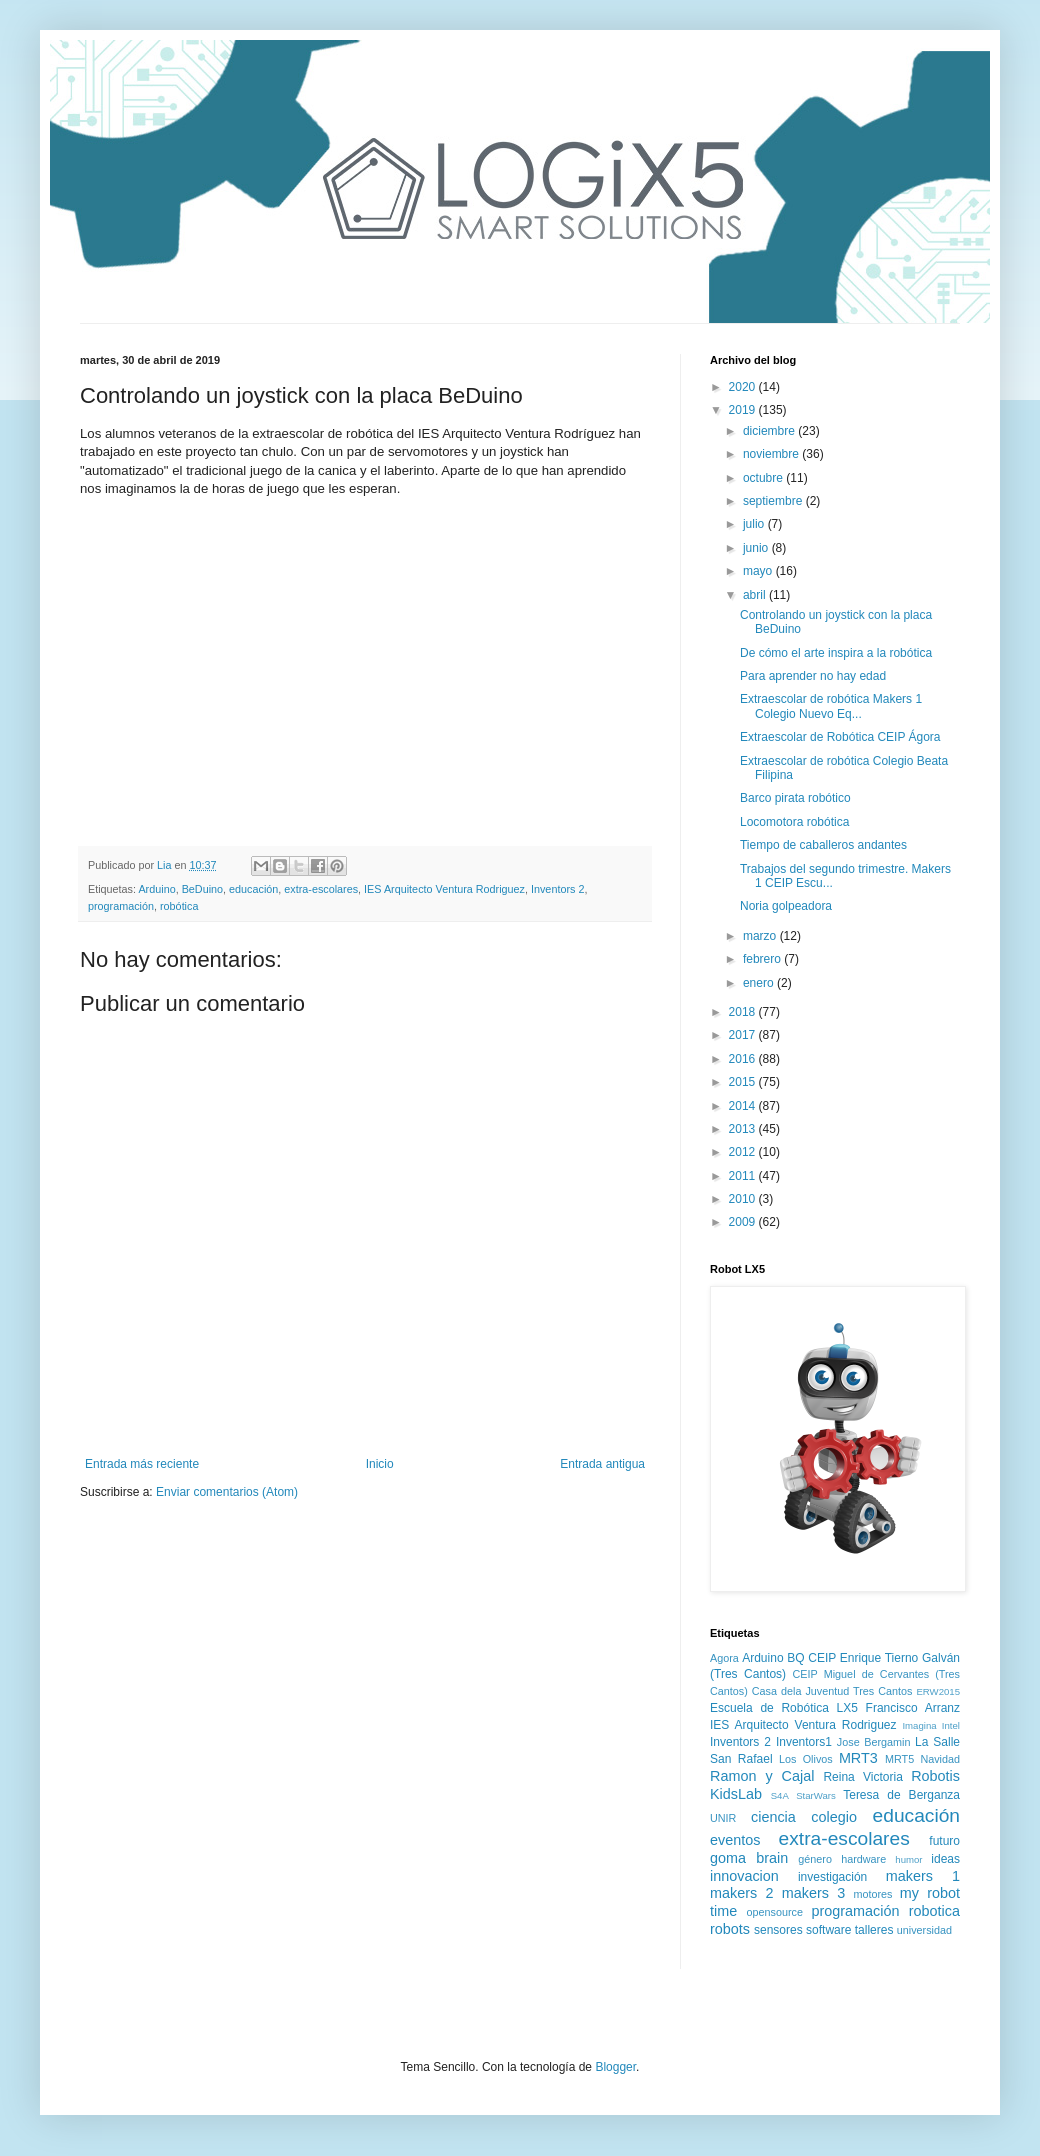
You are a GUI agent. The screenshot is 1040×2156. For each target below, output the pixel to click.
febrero (763, 959)
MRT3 (858, 1758)
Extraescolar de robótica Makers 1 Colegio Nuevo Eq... (831, 706)
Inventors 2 (557, 889)
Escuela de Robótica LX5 (784, 1708)
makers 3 (813, 1893)
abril (756, 595)
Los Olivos (806, 1759)
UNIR (723, 1818)
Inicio (380, 1464)
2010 (744, 1199)
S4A (780, 1795)
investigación (832, 1877)
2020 (744, 387)
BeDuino (202, 889)
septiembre (774, 501)
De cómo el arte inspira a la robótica (836, 653)
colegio (834, 1817)
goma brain (749, 1858)
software (828, 1930)
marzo (761, 936)
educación (253, 889)
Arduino (156, 889)
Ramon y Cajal (762, 1776)
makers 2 (741, 1893)
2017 (744, 1035)
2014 (744, 1106)
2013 (744, 1129)
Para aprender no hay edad (813, 676)
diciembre (770, 431)
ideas (945, 1859)
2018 (744, 1012)
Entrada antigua (602, 1464)
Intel (951, 1725)
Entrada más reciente (142, 1464)
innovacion (744, 1876)
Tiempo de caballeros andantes (823, 845)
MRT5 (899, 1759)
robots (730, 1929)
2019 (744, 410)
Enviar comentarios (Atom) (227, 1492)
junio (757, 548)
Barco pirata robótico (795, 798)
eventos (735, 1840)
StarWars (816, 1795)
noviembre (772, 454)
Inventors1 (804, 1742)
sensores (778, 1930)
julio (755, 524)
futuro (944, 1841)
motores (872, 1894)
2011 (744, 1176)
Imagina (919, 1725)
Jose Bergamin (874, 1742)
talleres (874, 1930)
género (815, 1859)
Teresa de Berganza (901, 1795)
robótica (179, 906)
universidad (924, 1930)
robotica (934, 1911)
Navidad (940, 1759)
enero (760, 983)
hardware (863, 1859)
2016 (744, 1059)
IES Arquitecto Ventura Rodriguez (444, 889)
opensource (775, 1912)
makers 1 (923, 1876)
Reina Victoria (862, 1777)
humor (908, 1859)
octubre (764, 478)
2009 (744, 1222)
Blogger (615, 2067)
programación (121, 906)
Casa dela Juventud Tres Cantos (832, 1691)
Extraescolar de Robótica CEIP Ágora (840, 737)
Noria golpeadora (786, 906)
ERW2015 (938, 1691)
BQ (795, 1658)
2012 (744, 1152)
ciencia (773, 1817)
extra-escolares (321, 889)
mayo (759, 571)
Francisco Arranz (913, 1708)
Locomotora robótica (794, 822)
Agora (724, 1658)
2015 (744, 1082)
